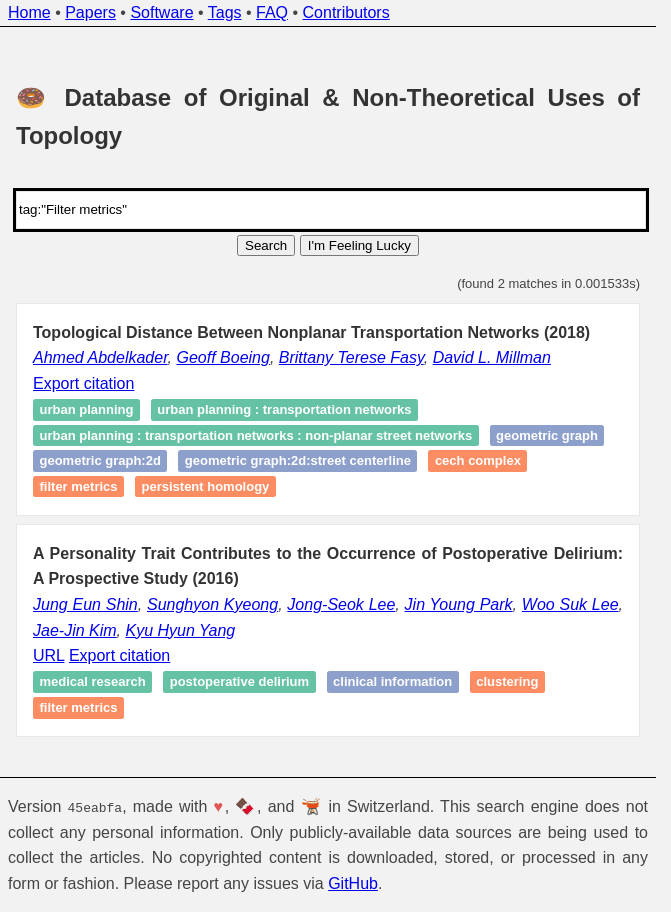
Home (29, 12)
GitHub (353, 883)
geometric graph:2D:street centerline (298, 461)
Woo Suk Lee (570, 604)
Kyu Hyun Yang (180, 630)
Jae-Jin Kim (75, 630)
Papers (90, 12)
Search (266, 245)
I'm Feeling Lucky (359, 245)
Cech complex (478, 461)
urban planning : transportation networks (284, 409)
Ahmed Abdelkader (100, 357)
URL (48, 655)
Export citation (83, 383)
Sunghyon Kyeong (212, 604)
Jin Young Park (459, 604)
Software (161, 12)
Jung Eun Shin (85, 604)
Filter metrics (79, 486)
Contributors (346, 12)
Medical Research (93, 682)
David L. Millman (492, 357)
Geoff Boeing (223, 357)
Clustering (507, 682)
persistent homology (206, 486)
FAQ (272, 12)
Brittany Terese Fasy (351, 357)
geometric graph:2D (100, 461)
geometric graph (547, 435)
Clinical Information (392, 682)
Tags (225, 12)
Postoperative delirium (239, 682)
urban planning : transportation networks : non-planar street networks (256, 435)
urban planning (87, 409)
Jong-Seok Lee (341, 604)
